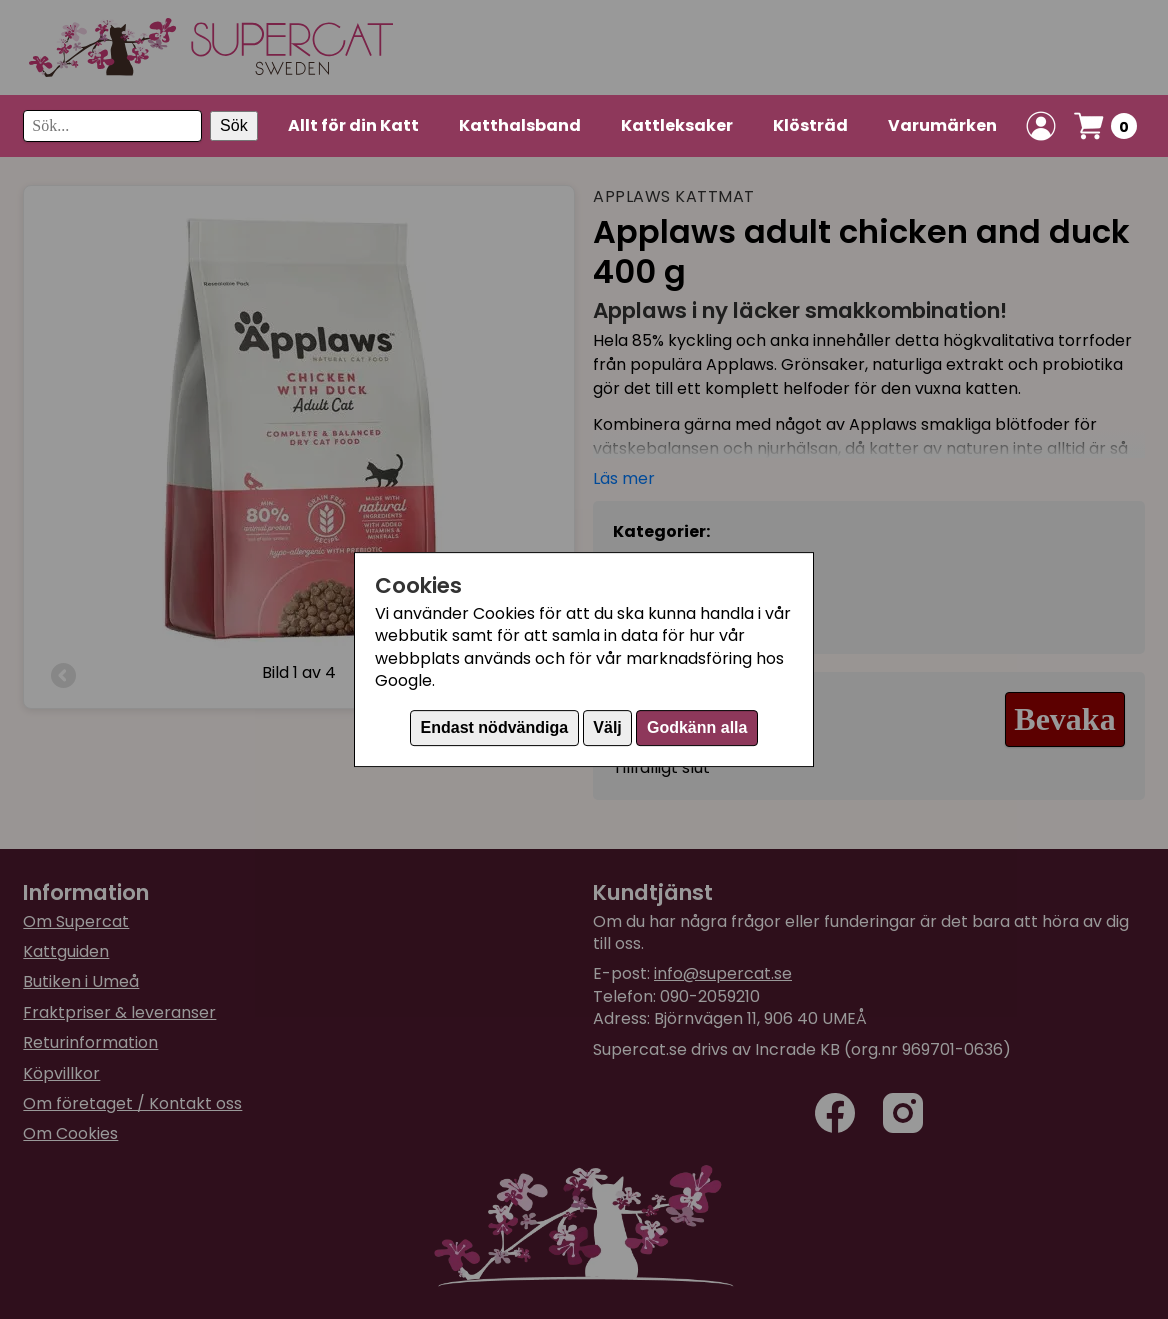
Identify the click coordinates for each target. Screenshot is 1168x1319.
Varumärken (942, 125)
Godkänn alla (697, 727)
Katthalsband (520, 125)
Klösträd (810, 125)
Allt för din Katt (353, 125)
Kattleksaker (677, 125)
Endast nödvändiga (495, 727)
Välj (607, 727)
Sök (234, 125)
